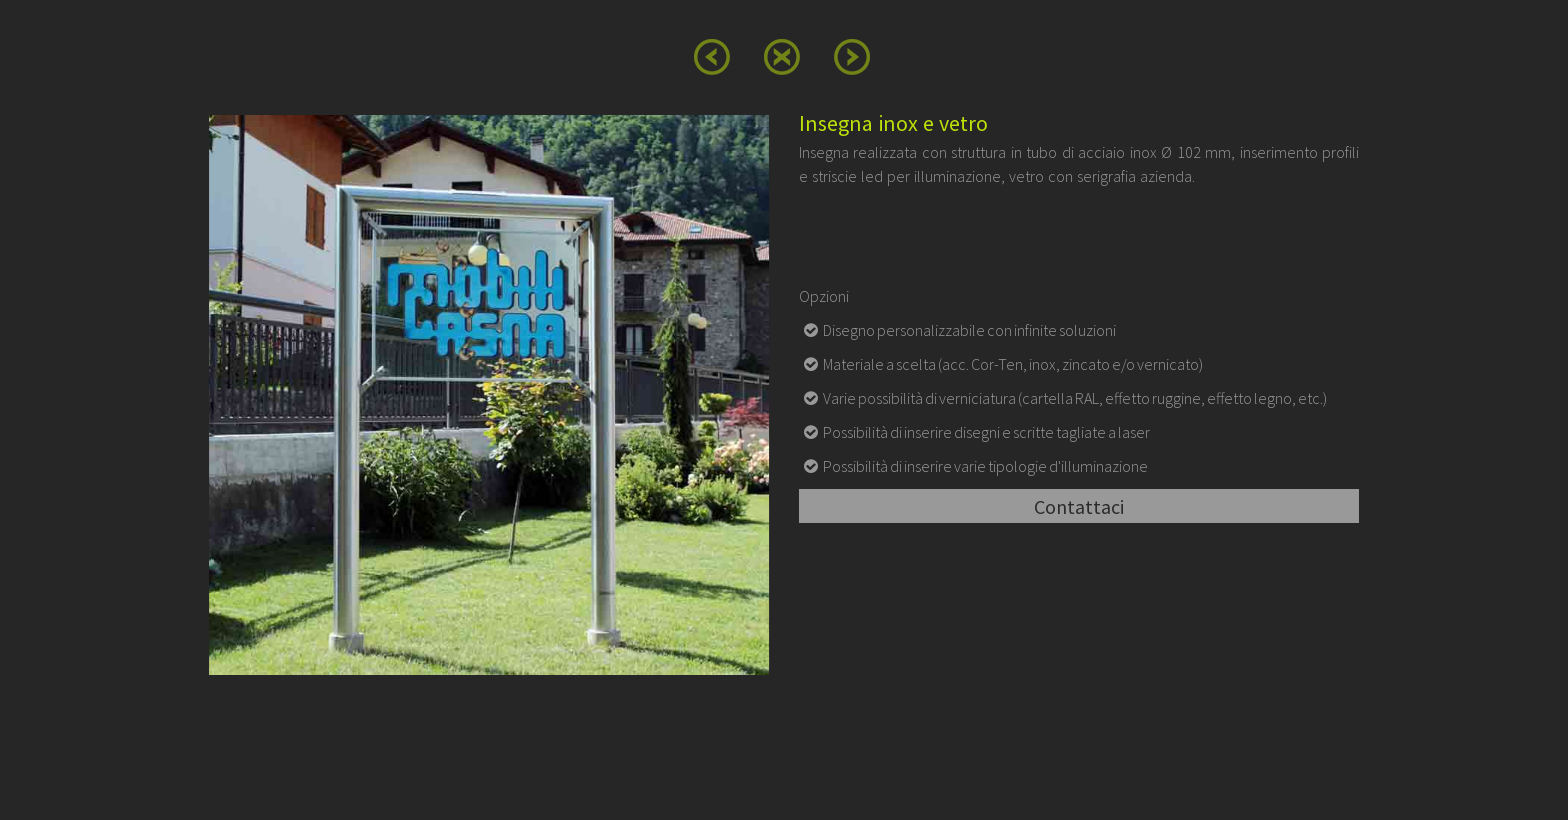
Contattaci (1079, 506)
